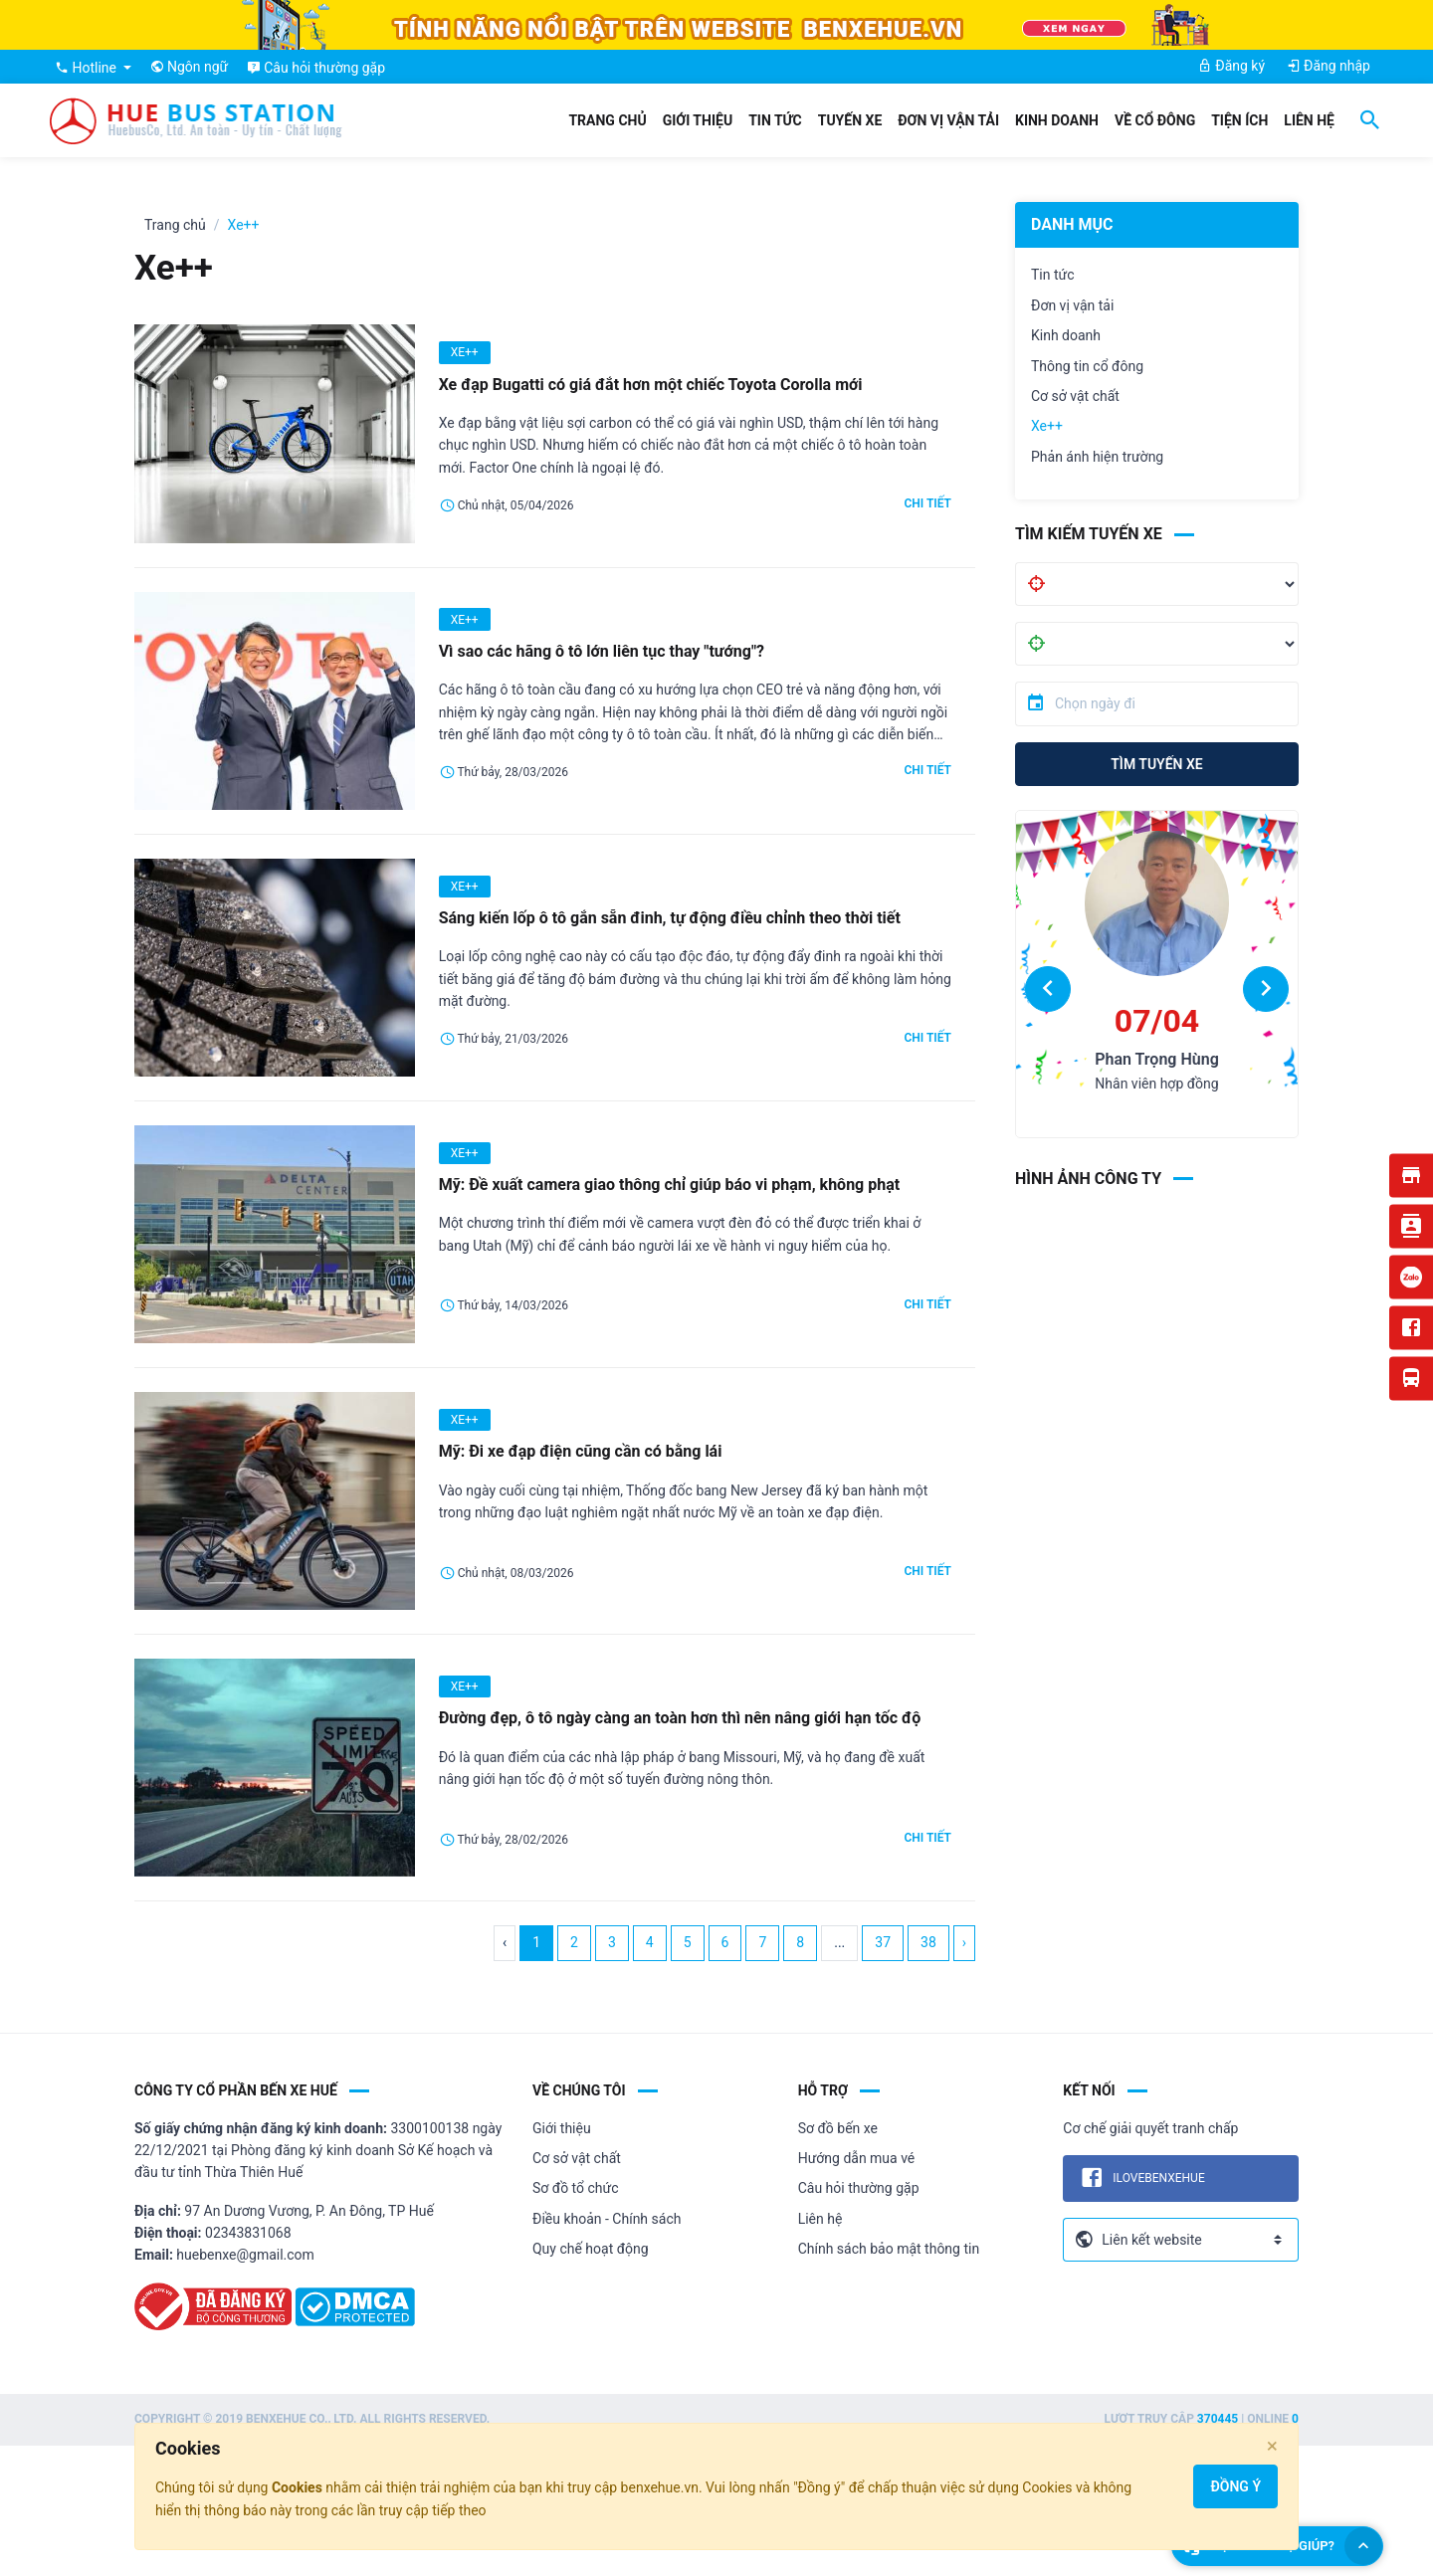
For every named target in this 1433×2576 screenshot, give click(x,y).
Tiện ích (1239, 120)
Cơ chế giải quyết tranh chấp (1150, 2128)
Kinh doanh (1057, 120)
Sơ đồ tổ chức (575, 2188)
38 (928, 1942)
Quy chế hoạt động (590, 2249)
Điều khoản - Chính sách (606, 2219)
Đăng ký (1231, 66)
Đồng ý (1235, 2486)
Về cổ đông (1155, 120)
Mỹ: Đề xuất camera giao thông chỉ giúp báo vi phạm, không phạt (670, 1184)
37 (883, 1942)
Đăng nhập (1328, 66)
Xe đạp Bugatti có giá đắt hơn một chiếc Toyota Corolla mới (651, 384)
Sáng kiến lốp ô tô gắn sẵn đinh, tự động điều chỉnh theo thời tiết (670, 917)
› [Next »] (964, 1942)
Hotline (87, 68)
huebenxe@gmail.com (245, 2255)
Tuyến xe (850, 120)
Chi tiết (927, 503)
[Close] (1272, 2446)
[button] (1048, 989)
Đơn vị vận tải (948, 120)
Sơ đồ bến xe (838, 2128)
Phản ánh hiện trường (1097, 457)
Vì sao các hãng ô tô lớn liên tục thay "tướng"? (601, 651)
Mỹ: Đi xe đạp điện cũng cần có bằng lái (580, 1451)
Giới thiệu (697, 120)
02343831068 (248, 2233)
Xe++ (1047, 426)
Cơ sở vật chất (1075, 396)
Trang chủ (607, 120)
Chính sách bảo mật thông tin (889, 2249)
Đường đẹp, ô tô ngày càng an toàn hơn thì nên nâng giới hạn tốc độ (680, 1717)
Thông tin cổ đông (1087, 366)
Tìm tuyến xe (1156, 764)
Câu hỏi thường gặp (859, 2188)
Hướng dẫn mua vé (857, 2158)
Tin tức (775, 120)
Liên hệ (1309, 120)
